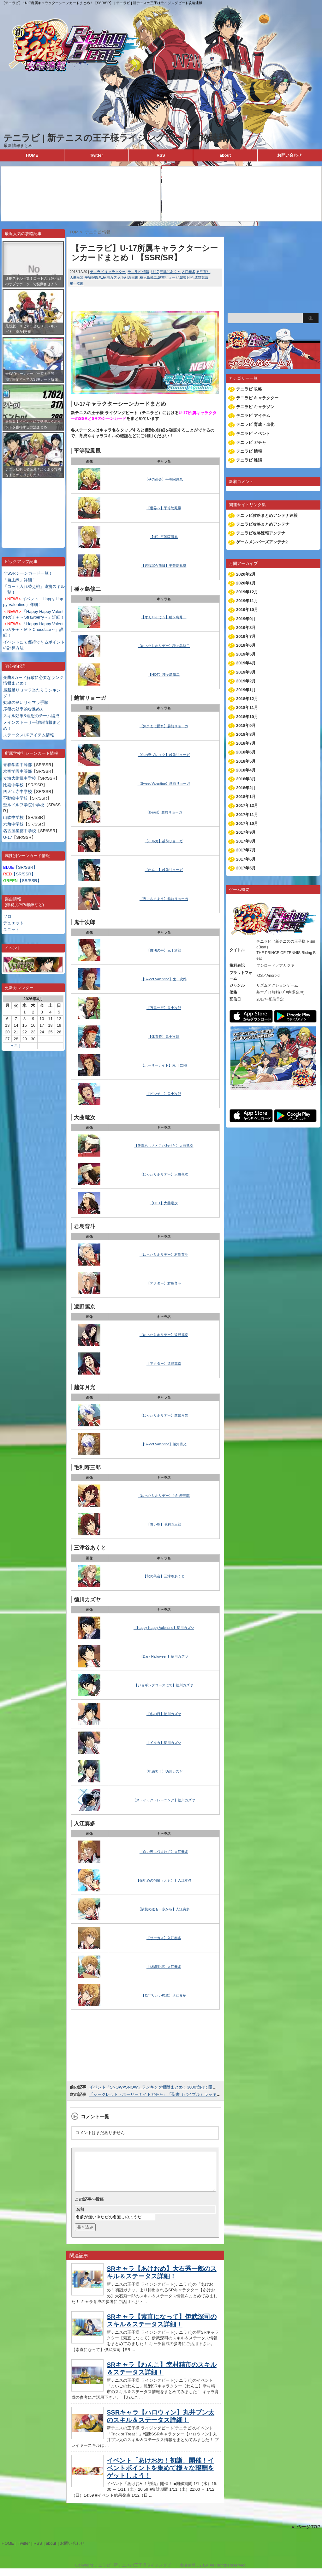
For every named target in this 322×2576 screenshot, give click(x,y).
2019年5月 (246, 654)
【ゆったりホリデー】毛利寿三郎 (164, 1495)
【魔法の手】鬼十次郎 (163, 950)
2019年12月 (247, 592)
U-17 (7, 837)
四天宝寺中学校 (17, 791)
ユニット (11, 929)
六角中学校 (13, 824)
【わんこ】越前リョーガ (164, 870)
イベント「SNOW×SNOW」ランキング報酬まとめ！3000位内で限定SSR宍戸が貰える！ (171, 2087)
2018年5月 (246, 761)
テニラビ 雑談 (249, 460)
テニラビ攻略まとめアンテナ (262, 524)
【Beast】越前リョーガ (164, 812)
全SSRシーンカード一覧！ (28, 573)
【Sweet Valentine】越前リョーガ (164, 783)
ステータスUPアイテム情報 (28, 735)
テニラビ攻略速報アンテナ (260, 533)
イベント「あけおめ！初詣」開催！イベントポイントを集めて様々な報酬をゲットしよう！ (160, 2475)
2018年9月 (246, 725)
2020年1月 (246, 583)
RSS (161, 155)
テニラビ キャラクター (108, 272)
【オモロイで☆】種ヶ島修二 (163, 617)
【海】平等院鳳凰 (164, 537)
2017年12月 (247, 805)
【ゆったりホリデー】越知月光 (164, 1415)
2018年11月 (247, 707)
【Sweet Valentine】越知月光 (164, 1444)
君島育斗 (203, 272)
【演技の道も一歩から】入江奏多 (164, 1909)
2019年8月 (246, 627)
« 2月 (16, 1045)
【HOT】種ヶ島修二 (164, 674)
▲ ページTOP (305, 2534)
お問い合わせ (289, 155)
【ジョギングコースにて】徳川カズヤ (163, 1685)
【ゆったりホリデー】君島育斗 (164, 1254)
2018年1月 (246, 796)
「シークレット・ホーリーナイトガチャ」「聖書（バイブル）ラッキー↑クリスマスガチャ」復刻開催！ (184, 2094)
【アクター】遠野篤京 (163, 1363)
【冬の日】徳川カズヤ (163, 1714)
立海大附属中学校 (19, 778)
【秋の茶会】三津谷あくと (164, 1576)
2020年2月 (246, 574)
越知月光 (187, 277)
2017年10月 (247, 823)
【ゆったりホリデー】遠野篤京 (164, 1335)
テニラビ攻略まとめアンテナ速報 (267, 515)
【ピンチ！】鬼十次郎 (163, 1094)
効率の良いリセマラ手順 (25, 702)
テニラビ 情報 (138, 272)
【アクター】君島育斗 (163, 1283)
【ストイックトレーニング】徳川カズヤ (164, 1800)
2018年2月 (246, 787)
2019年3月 (246, 672)
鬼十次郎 (77, 283)
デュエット (13, 923)
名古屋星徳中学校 (19, 830)
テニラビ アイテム (253, 415)
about (225, 155)
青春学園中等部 (17, 764)
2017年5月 (246, 868)
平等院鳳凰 (93, 277)
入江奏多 (188, 272)
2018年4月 (246, 770)
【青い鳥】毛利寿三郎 (163, 1524)
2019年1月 (246, 689)
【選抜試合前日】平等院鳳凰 (163, 565)
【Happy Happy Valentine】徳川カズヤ (164, 1628)
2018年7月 (246, 743)
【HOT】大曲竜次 (164, 1203)
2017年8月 (246, 841)
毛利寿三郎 (130, 277)
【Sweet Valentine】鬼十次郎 (164, 979)
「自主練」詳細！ (19, 579)
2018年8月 (246, 734)
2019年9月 (246, 618)
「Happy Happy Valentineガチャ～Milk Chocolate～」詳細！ (33, 629)
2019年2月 (246, 681)
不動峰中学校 (15, 798)
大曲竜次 (77, 277)
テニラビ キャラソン (255, 406)
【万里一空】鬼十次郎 (163, 1008)
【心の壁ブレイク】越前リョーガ (164, 755)
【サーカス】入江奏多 (163, 1938)
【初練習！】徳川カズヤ (164, 1771)
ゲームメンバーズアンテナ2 (262, 542)
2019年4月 (246, 663)
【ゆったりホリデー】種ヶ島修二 (164, 646)
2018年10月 (247, 716)
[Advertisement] (33, 508)
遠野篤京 (201, 277)
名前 (80, 2217)
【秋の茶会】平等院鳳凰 (164, 479)
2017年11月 (247, 814)
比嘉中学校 (13, 785)
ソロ (7, 916)
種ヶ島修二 (148, 277)
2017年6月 (246, 859)
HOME (32, 155)
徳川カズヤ (111, 277)
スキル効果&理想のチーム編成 (31, 715)
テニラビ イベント (253, 433)
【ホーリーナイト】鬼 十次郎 (164, 1065)
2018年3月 (246, 779)
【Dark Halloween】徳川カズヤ (164, 1656)
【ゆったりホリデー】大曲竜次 (164, 1174)
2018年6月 (246, 752)
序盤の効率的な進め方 (23, 709)
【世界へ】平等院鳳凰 (163, 508)
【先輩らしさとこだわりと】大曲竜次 (163, 1145)
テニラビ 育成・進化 (255, 424)
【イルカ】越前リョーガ (164, 841)
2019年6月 (246, 645)
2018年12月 (247, 698)
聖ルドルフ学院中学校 (23, 804)
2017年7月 (246, 850)
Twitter (96, 155)
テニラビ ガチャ (251, 442)
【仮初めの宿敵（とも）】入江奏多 (164, 1880)
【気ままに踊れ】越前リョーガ (164, 726)
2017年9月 (246, 832)
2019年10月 (247, 609)
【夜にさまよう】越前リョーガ (164, 899)
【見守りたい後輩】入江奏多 (163, 1995)
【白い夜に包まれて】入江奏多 (164, 1851)
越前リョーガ (168, 277)
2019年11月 (247, 600)
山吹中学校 (13, 817)
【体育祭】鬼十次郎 (163, 1036)
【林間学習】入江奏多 (163, 1966)
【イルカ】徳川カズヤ (163, 1743)
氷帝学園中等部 (17, 771)
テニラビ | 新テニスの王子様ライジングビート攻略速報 (115, 138)
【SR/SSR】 (20, 867)
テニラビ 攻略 (249, 389)
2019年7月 (246, 636)
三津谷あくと (170, 272)
